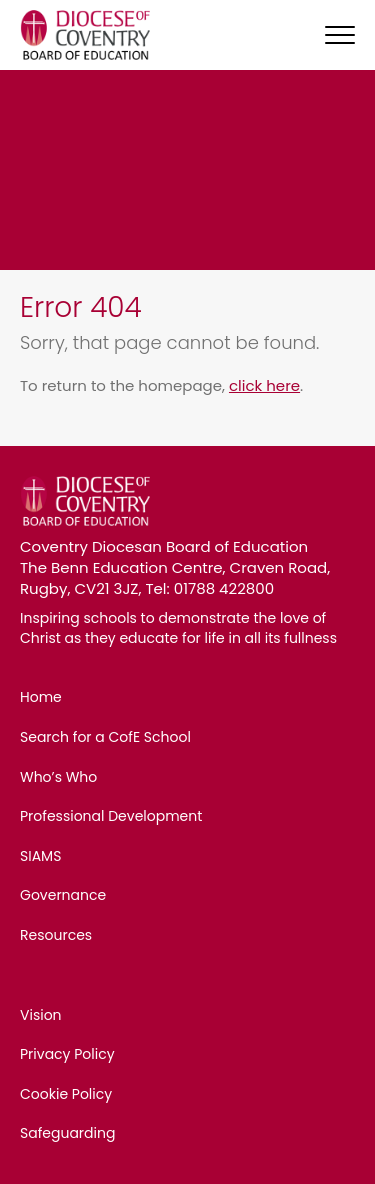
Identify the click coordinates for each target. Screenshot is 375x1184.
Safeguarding (67, 1133)
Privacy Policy (67, 1054)
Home (41, 697)
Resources (56, 935)
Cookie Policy (66, 1094)
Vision (41, 1015)
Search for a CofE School (105, 737)
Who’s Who (58, 777)
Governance (63, 895)
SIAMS (40, 856)
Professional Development (111, 816)
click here (264, 385)
